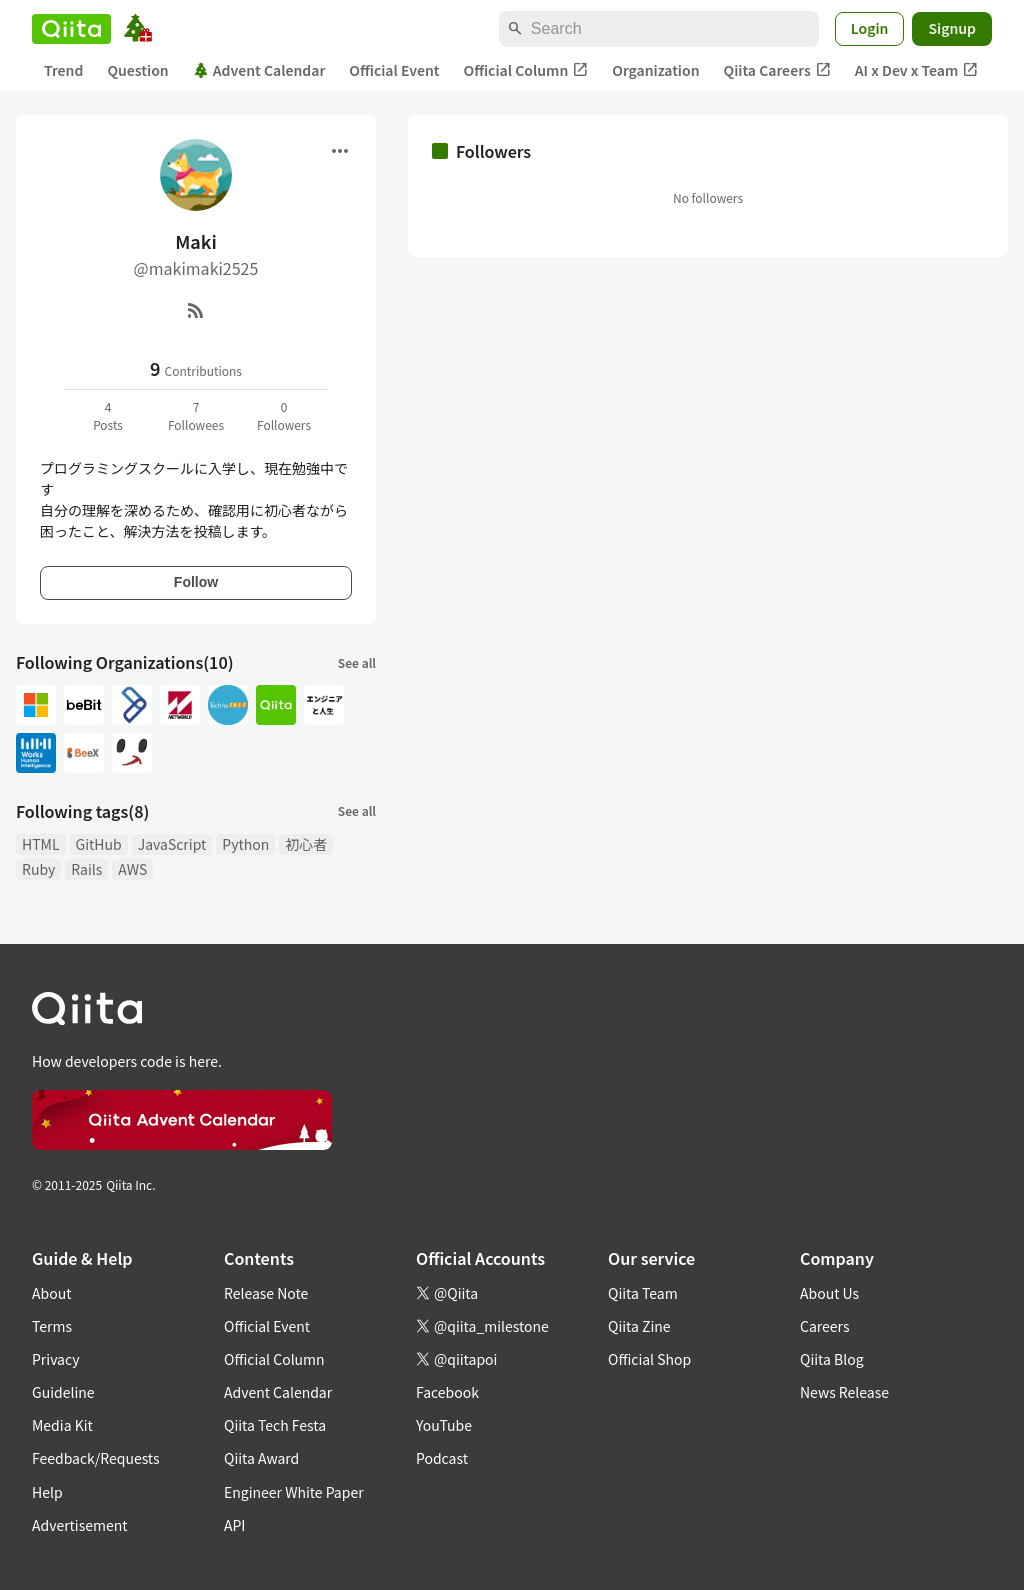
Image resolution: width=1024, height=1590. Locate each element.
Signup (952, 28)
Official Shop (649, 1359)
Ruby (38, 869)
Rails (86, 869)
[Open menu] (340, 151)
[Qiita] (71, 29)
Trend (63, 70)
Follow (196, 582)
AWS (132, 869)
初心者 (306, 844)
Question (137, 70)
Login (870, 28)
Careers (824, 1326)
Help (47, 1492)
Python (245, 844)
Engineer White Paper (294, 1492)
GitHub (99, 844)
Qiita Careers (777, 70)
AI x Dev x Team (917, 70)
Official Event (394, 70)
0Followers (284, 415)
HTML (41, 844)
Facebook (447, 1392)
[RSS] (196, 310)
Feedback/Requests (96, 1458)
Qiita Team (643, 1293)
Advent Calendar (259, 70)
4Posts (108, 415)
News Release (844, 1392)
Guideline (63, 1392)
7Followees (196, 415)
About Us (829, 1293)
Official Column (526, 70)
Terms (52, 1326)
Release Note (266, 1293)
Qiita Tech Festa (275, 1425)
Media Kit (62, 1425)
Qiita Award (261, 1458)
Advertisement (80, 1525)
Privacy (55, 1359)
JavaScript (172, 844)
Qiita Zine (639, 1326)
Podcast (442, 1458)
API (234, 1525)
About (51, 1293)
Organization (655, 70)
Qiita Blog (832, 1359)
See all (357, 662)
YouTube (444, 1425)
